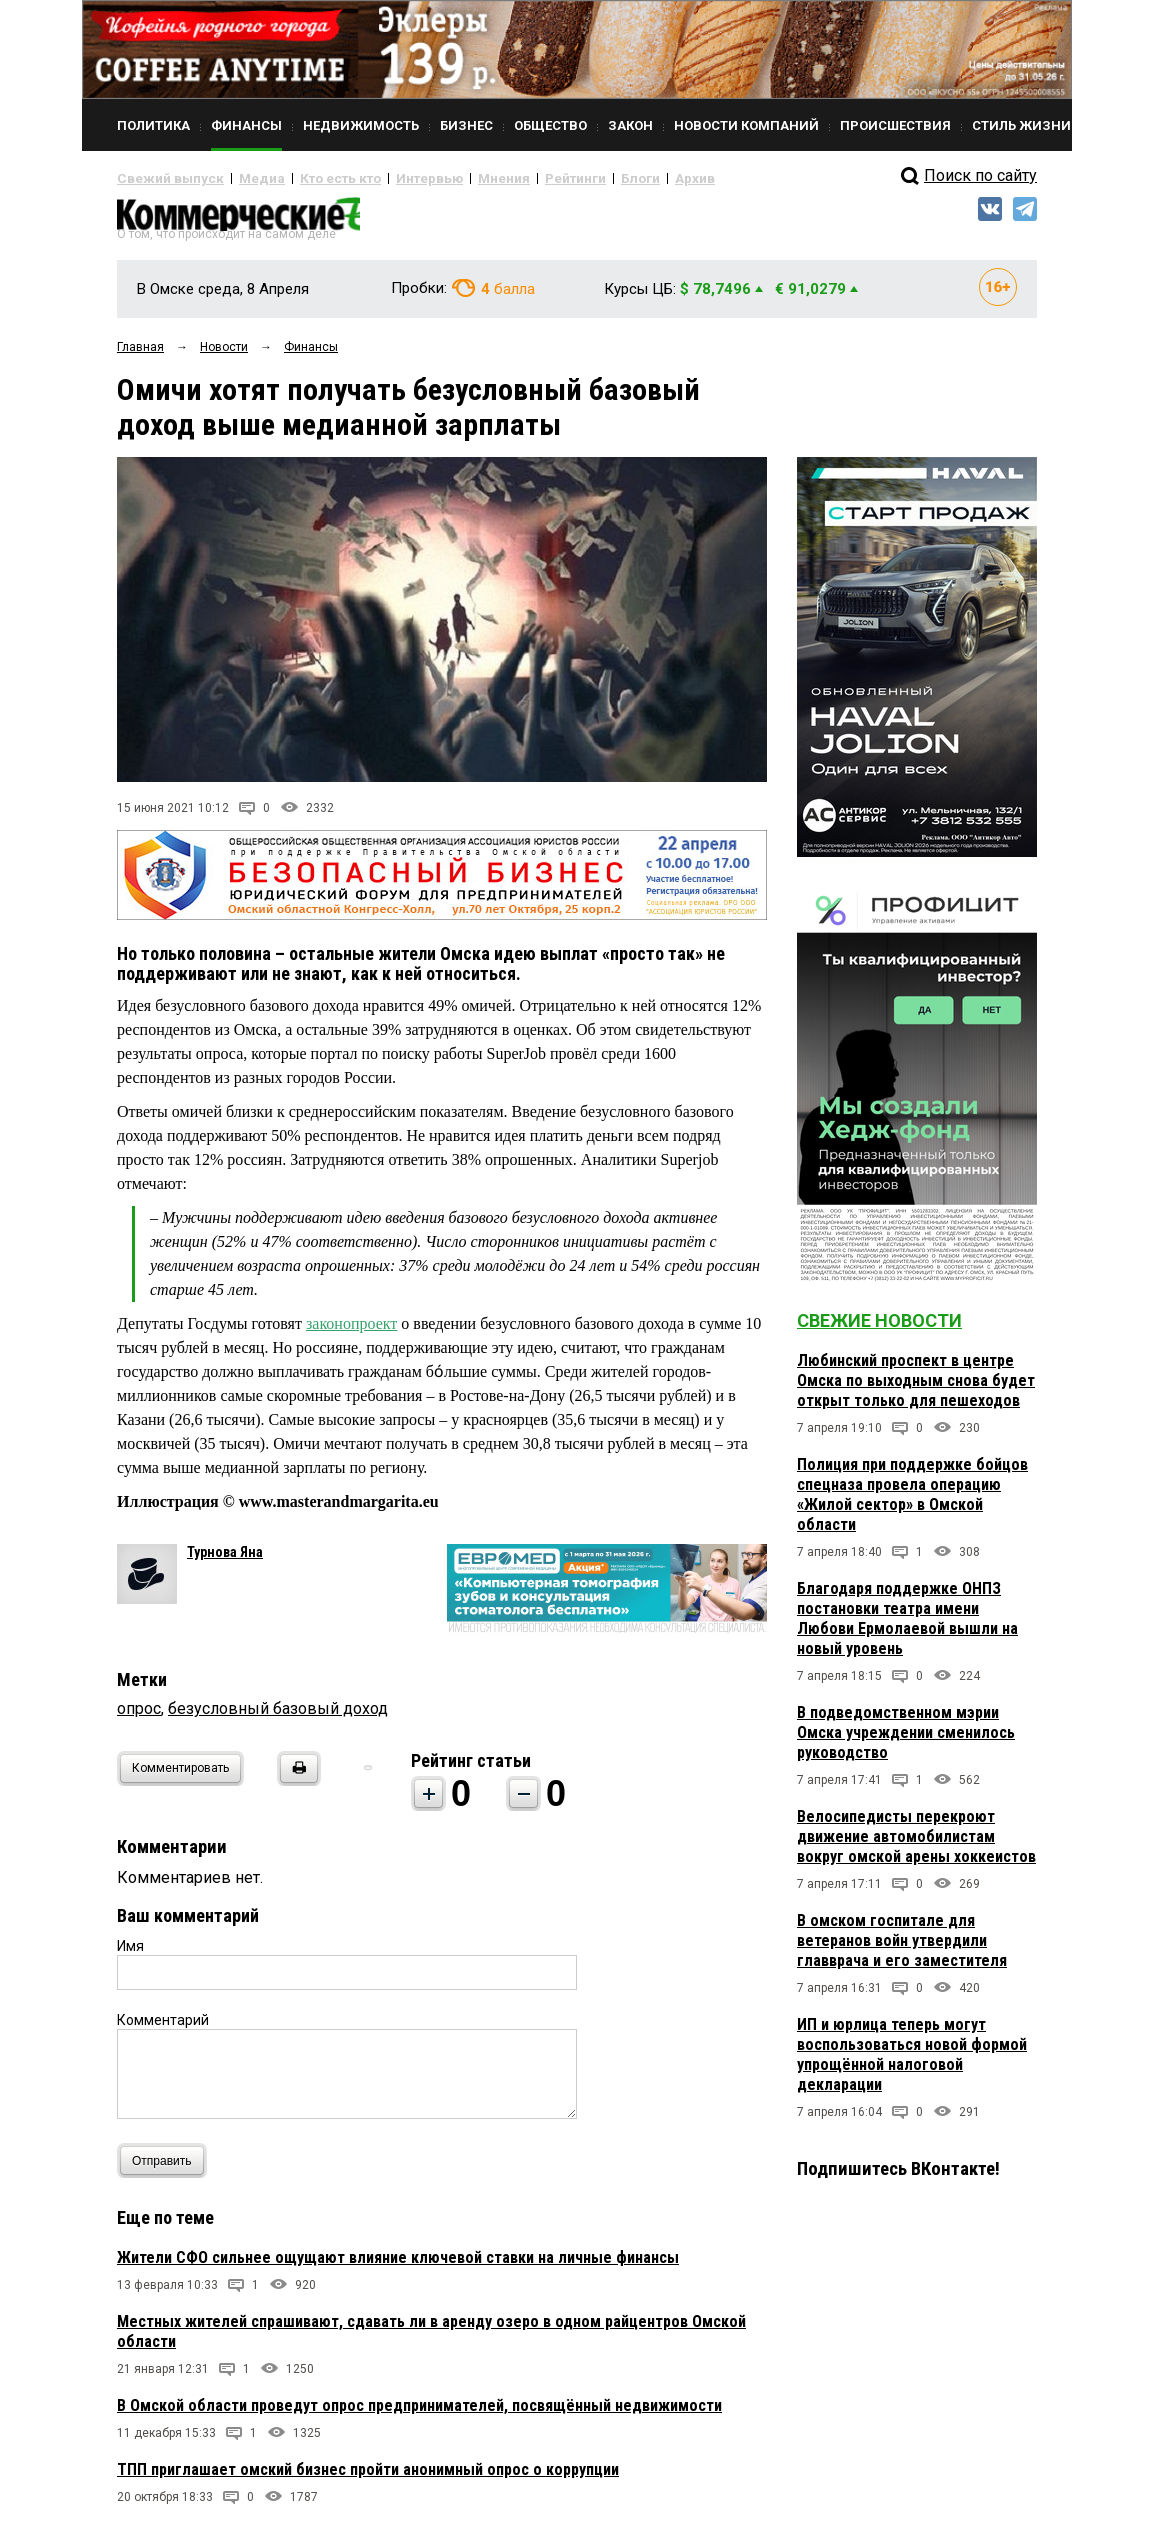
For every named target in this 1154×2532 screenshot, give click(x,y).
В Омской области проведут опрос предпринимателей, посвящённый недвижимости (419, 2413)
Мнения (452, 178)
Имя (130, 1954)
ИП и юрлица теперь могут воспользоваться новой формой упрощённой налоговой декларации (912, 2062)
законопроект (351, 1331)
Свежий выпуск (162, 178)
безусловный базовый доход (278, 1716)
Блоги (573, 178)
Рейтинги (516, 178)
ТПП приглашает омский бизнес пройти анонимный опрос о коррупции (368, 2477)
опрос (139, 1716)
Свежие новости (879, 1328)
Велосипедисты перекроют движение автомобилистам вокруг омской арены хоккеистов (916, 1844)
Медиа (241, 178)
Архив (622, 178)
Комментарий (163, 2028)
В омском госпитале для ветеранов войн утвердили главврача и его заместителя (902, 1948)
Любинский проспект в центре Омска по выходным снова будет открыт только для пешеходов (916, 1388)
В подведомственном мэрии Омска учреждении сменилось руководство (906, 1740)
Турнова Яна (225, 1560)
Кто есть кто (310, 178)
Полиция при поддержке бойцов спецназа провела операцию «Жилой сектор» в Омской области (912, 1502)
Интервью (387, 178)
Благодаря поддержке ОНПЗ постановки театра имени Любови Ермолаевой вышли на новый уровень (907, 1626)
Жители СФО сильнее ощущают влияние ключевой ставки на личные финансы (398, 2265)
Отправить (166, 2168)
